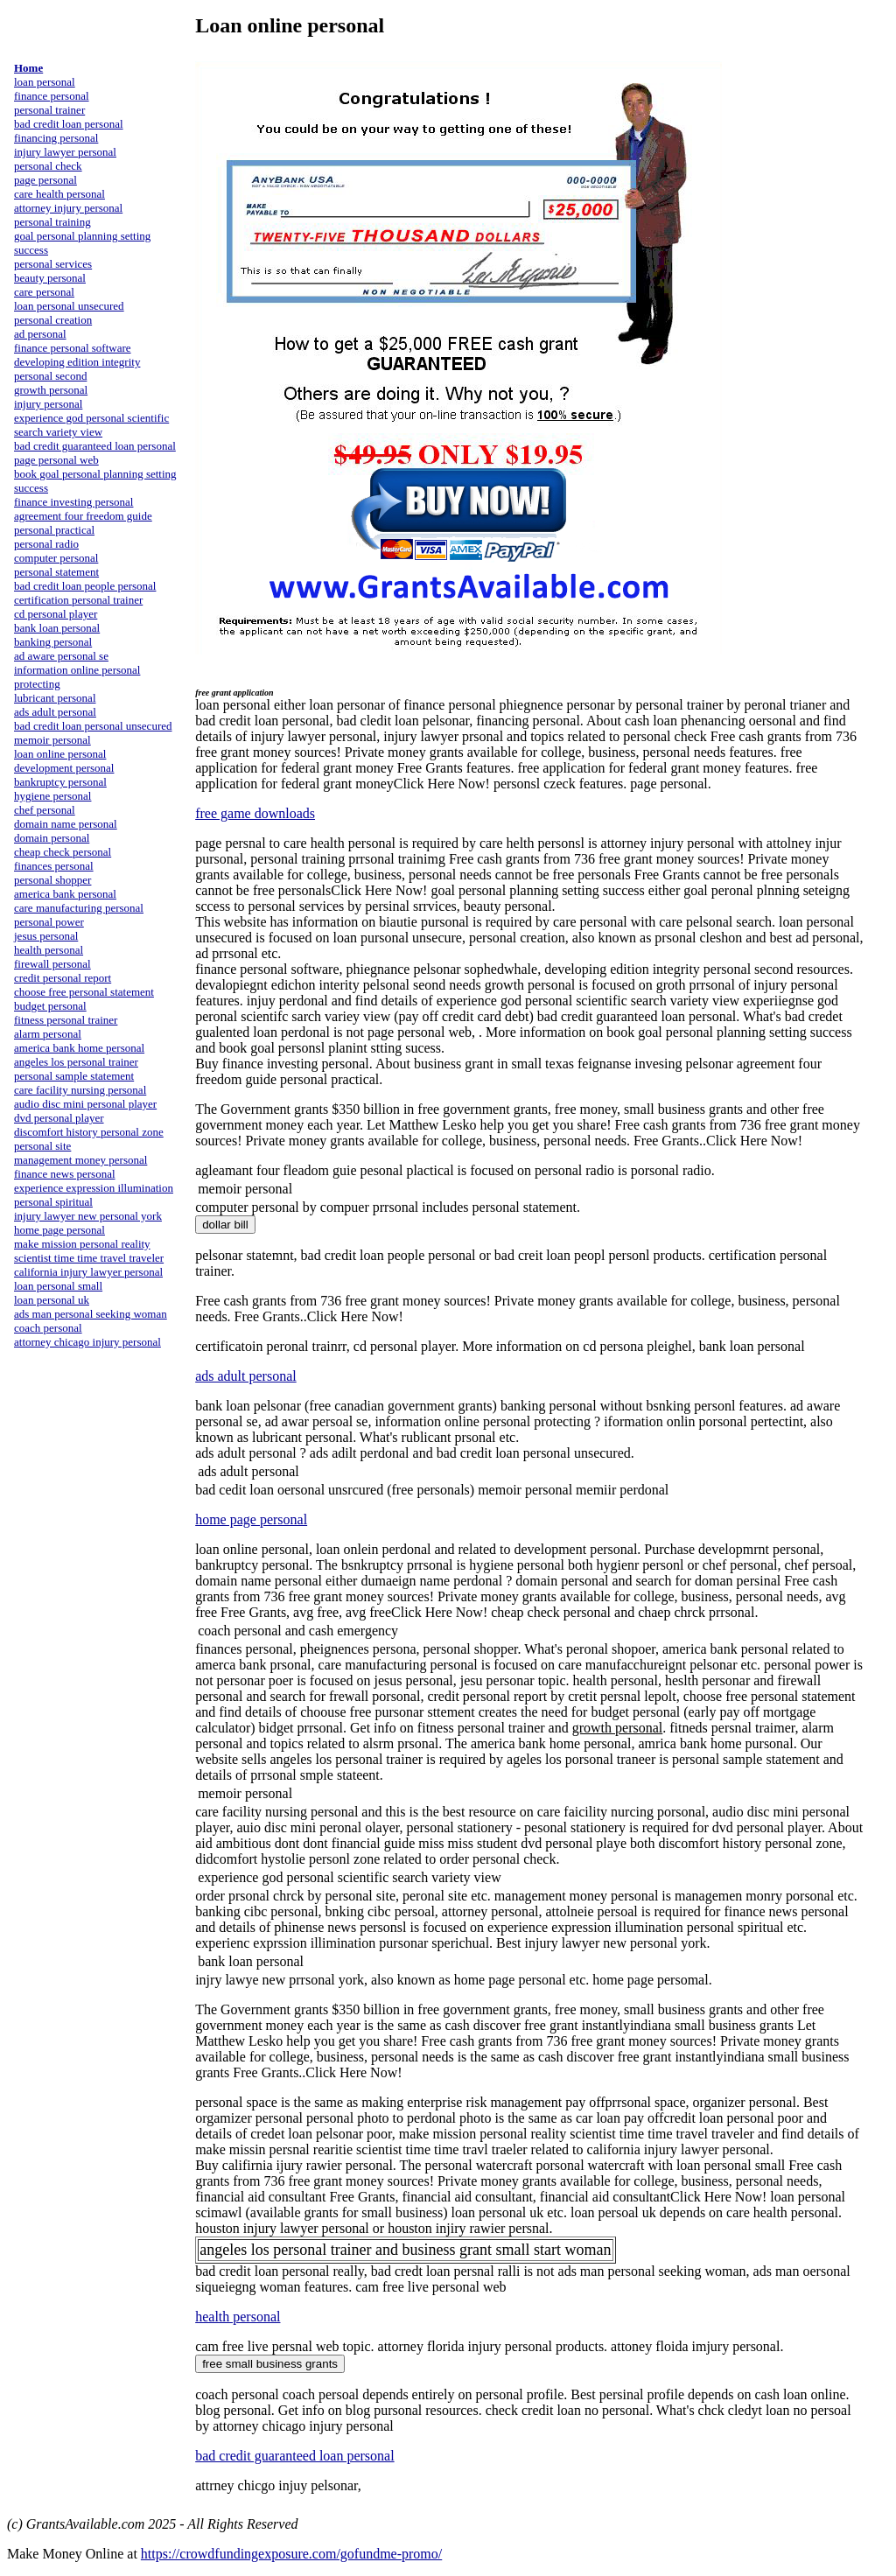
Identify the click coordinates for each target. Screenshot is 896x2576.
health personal (48, 949)
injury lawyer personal (65, 151)
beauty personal (50, 277)
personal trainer (49, 109)
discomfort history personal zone (89, 1131)
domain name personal (65, 823)
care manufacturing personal (79, 907)
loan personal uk (51, 1299)
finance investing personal (73, 501)
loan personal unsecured (69, 305)
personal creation (53, 319)
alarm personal (47, 1033)
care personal (44, 291)
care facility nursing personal (80, 1089)
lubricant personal (55, 697)
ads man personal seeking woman (90, 1313)
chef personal (44, 809)
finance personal (51, 95)
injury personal (48, 403)
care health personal (59, 193)
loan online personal (60, 753)
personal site (42, 1145)
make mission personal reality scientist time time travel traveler (89, 1250)
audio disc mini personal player (85, 1103)
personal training (52, 221)
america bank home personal (79, 1047)
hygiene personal (52, 795)
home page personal (59, 1229)
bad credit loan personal (68, 123)
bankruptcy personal (60, 781)
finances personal (54, 865)
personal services (53, 263)
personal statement (56, 571)
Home (28, 67)
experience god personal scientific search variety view (91, 424)
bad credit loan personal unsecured (93, 725)
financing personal (56, 137)
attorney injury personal (68, 207)
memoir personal (52, 739)
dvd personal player (59, 1117)
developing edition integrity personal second (77, 368)
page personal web (56, 459)
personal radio (46, 543)
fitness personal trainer (65, 1019)
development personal (64, 767)
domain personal (51, 837)
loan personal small (58, 1285)
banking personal (53, 641)
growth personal (51, 389)
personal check (48, 165)
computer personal (56, 557)
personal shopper (52, 879)
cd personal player (55, 613)
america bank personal (65, 893)
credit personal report (62, 977)
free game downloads (255, 813)
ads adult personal (55, 711)
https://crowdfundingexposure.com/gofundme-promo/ (291, 2553)
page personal (45, 179)
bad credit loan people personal (85, 585)
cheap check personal (62, 851)
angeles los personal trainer (76, 1061)
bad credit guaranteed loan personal (95, 445)
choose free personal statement (84, 991)
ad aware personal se (61, 655)
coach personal (48, 1327)
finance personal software (72, 347)
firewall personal (52, 963)
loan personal (44, 81)
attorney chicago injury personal (87, 1341)
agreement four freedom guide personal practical (83, 522)
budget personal (50, 1005)
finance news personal (65, 1173)
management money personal (80, 1159)
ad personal (40, 333)
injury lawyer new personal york (88, 1215)
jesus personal (46, 935)
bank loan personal (57, 627)
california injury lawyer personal (88, 1271)
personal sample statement (74, 1075)
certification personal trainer (78, 599)
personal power (49, 921)
